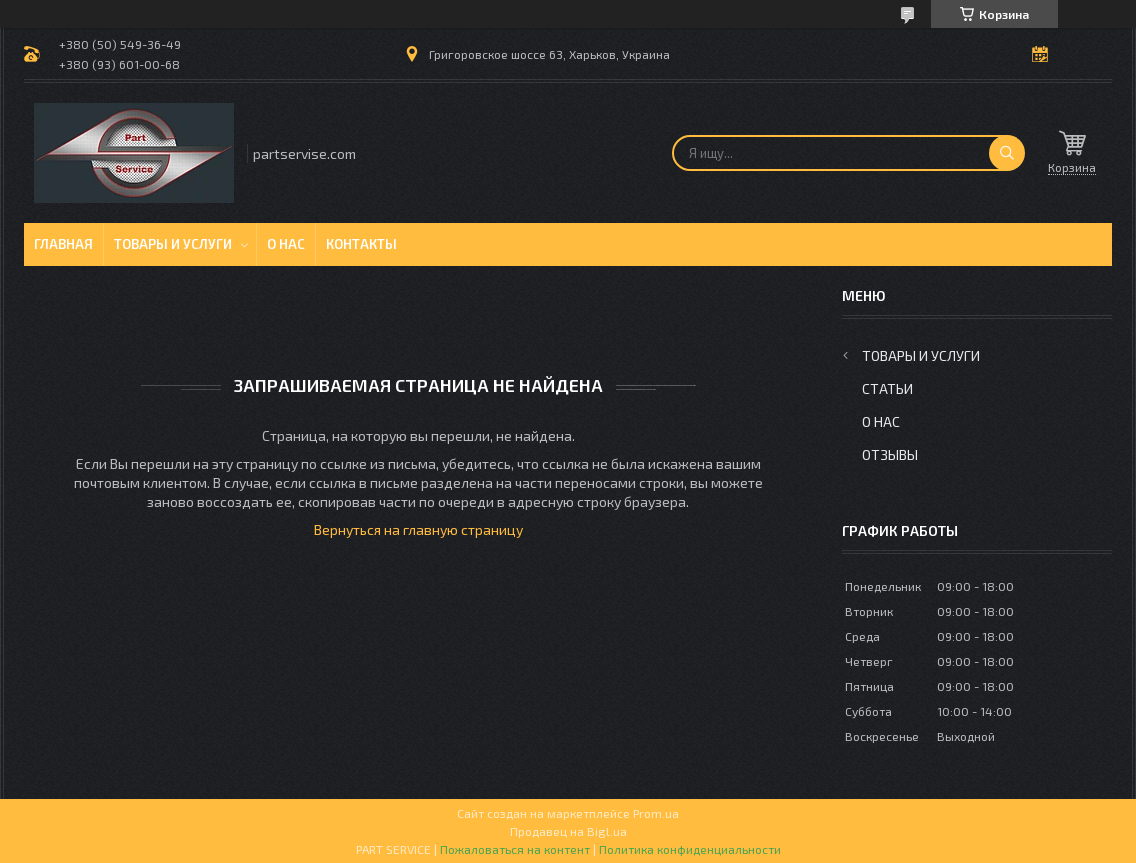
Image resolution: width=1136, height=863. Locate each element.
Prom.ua (656, 813)
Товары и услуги (173, 244)
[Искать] (1007, 153)
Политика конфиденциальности (690, 849)
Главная (63, 244)
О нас (286, 244)
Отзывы (890, 454)
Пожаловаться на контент (515, 849)
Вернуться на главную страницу (418, 529)
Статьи (887, 388)
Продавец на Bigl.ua (568, 831)
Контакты (361, 244)
